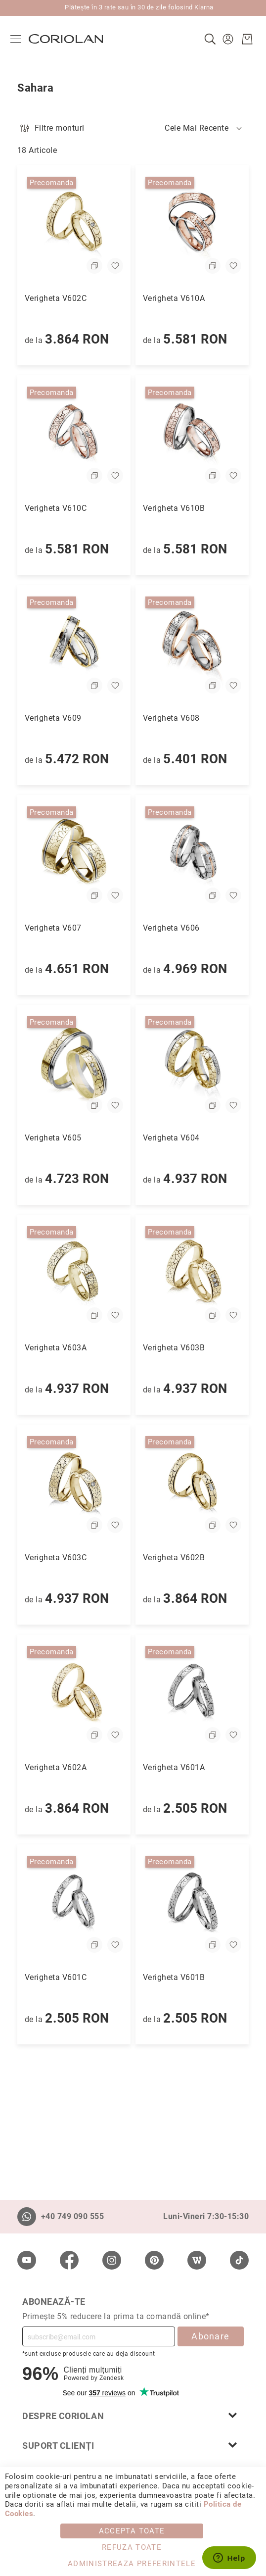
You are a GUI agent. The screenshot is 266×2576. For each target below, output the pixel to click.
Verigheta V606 (171, 928)
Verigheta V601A (174, 1767)
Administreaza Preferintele (132, 2563)
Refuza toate (132, 2547)
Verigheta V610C (56, 508)
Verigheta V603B (174, 1347)
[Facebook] (69, 2260)
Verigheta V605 (53, 1137)
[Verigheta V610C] (74, 434)
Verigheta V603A (56, 1347)
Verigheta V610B (174, 508)
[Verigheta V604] (192, 1064)
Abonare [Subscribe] (210, 2336)
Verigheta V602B (174, 1557)
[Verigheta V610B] (192, 434)
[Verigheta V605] (74, 1064)
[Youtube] (26, 2260)
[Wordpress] (196, 2260)
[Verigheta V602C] (74, 224)
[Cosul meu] (240, 39)
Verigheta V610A (174, 298)
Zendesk (111, 2378)
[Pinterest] (154, 2260)
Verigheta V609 (53, 718)
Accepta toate (132, 2530)
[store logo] (73, 39)
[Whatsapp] (26, 2216)
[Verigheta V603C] (74, 1484)
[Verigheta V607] (74, 854)
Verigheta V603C (56, 1557)
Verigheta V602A (56, 1767)
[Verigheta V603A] (74, 1274)
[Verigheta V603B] (192, 1274)
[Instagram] (111, 2260)
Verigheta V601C (56, 1977)
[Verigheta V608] (192, 644)
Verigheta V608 (171, 718)
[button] (222, 39)
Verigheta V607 (53, 928)
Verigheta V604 (171, 1137)
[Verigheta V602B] (192, 1484)
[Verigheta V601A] (192, 1693)
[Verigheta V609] (74, 644)
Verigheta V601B (174, 1977)
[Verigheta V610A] (192, 224)
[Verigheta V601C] (74, 1903)
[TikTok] (239, 2260)
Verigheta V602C (56, 298)
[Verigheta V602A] (74, 1693)
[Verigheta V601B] (192, 1903)
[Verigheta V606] (192, 854)
